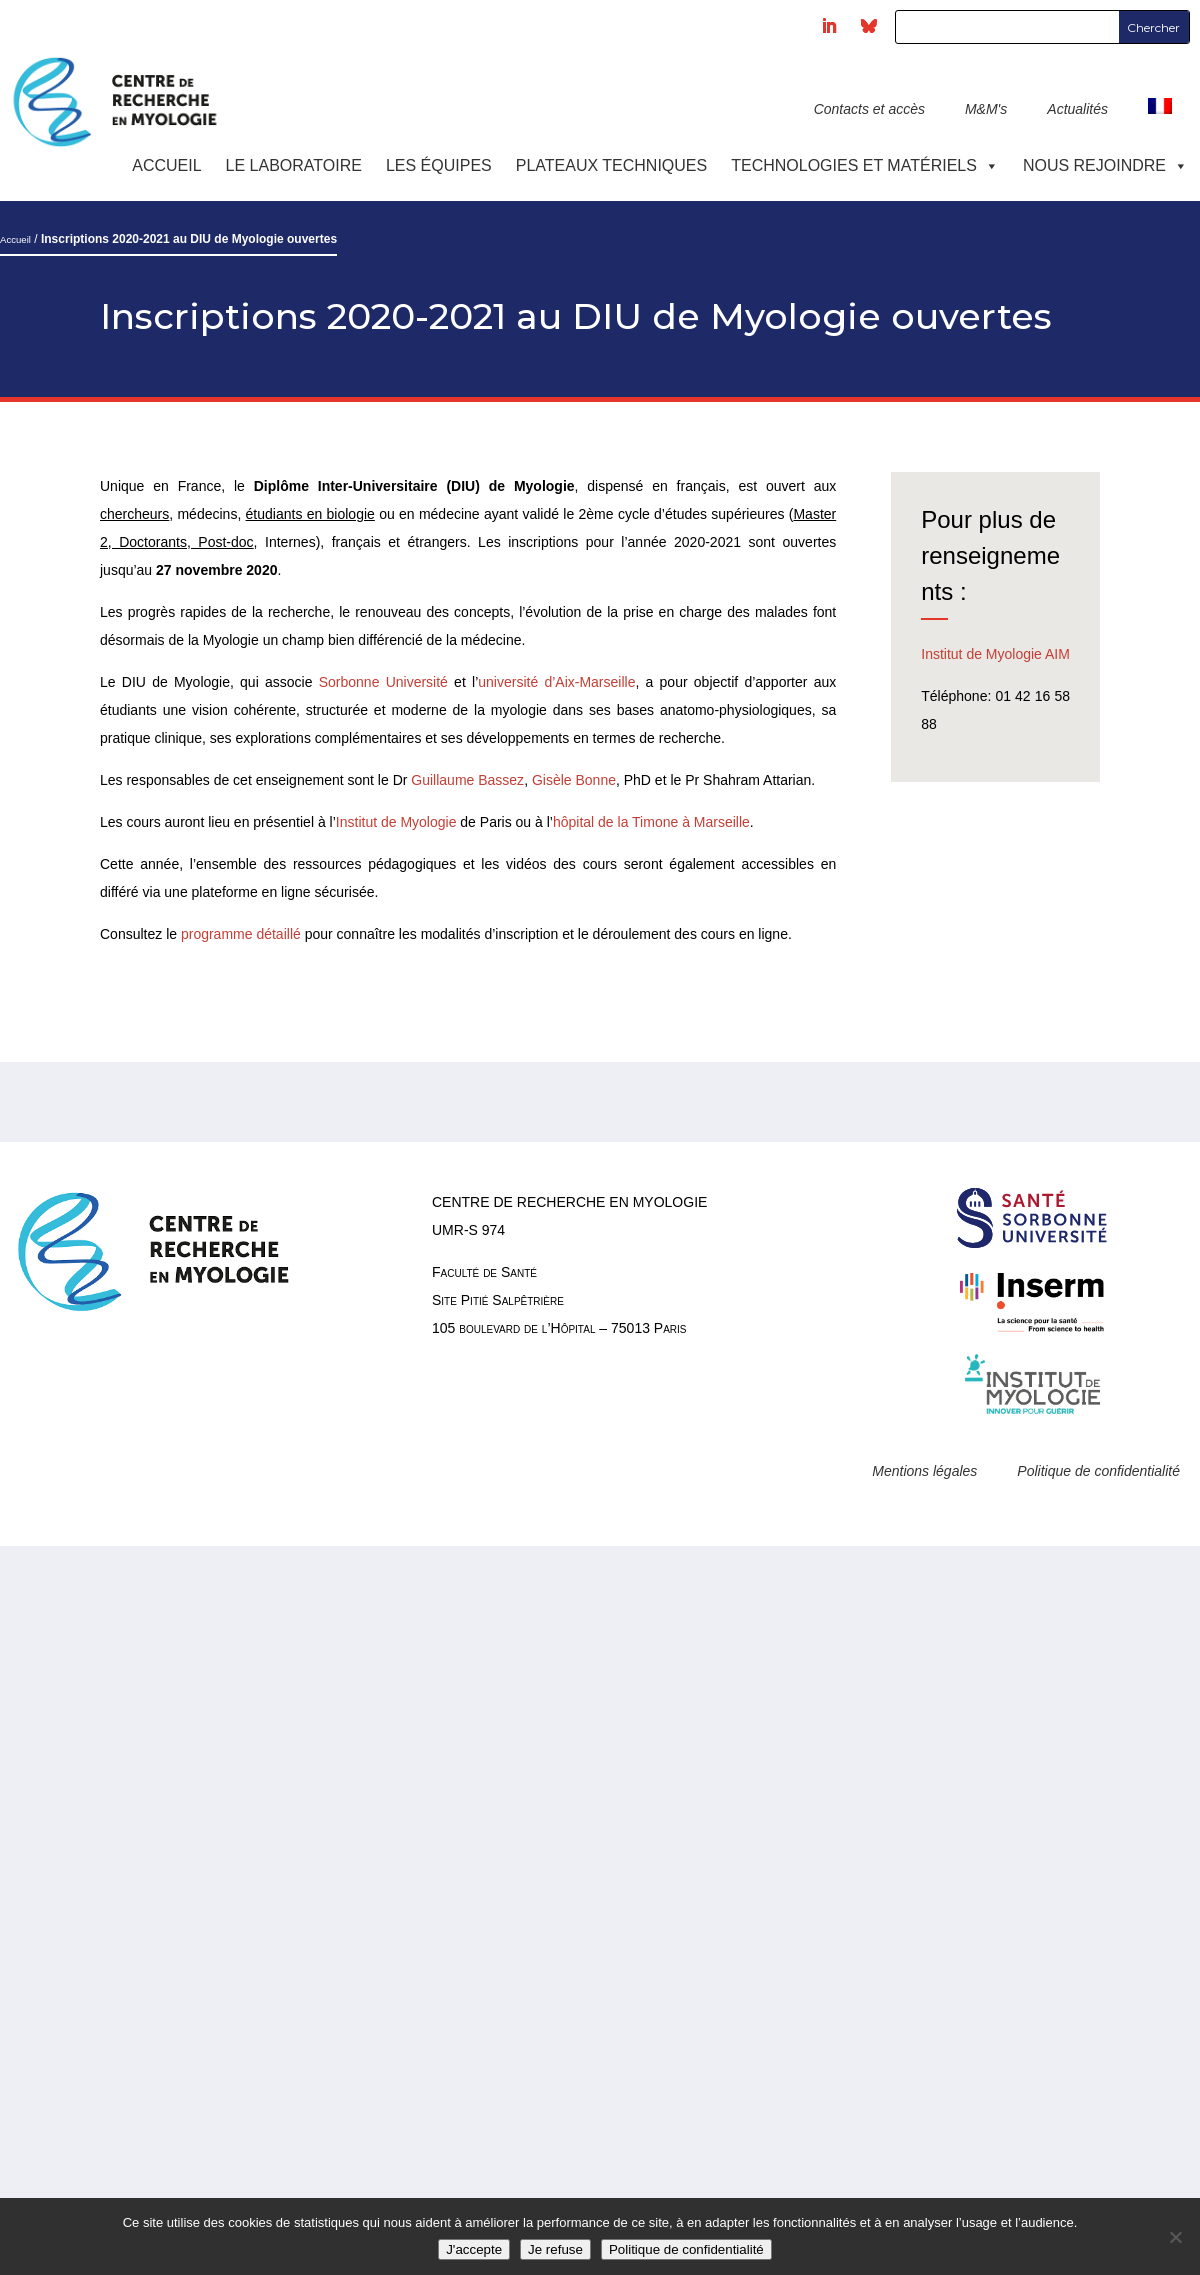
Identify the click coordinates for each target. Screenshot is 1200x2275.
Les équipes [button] (439, 165)
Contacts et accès (869, 109)
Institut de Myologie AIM (995, 654)
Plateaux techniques (611, 165)
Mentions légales (924, 1471)
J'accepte (474, 2249)
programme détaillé (241, 934)
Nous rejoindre (1105, 165)
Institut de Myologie (396, 822)
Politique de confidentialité (1098, 1471)
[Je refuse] (1175, 2237)
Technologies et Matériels (865, 165)
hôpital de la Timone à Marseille (651, 822)
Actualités (1077, 109)
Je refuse (555, 2249)
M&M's (986, 109)
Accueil (166, 165)
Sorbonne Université (383, 682)
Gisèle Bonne (574, 780)
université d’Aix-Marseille (556, 682)
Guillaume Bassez (467, 780)
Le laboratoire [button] (294, 165)
